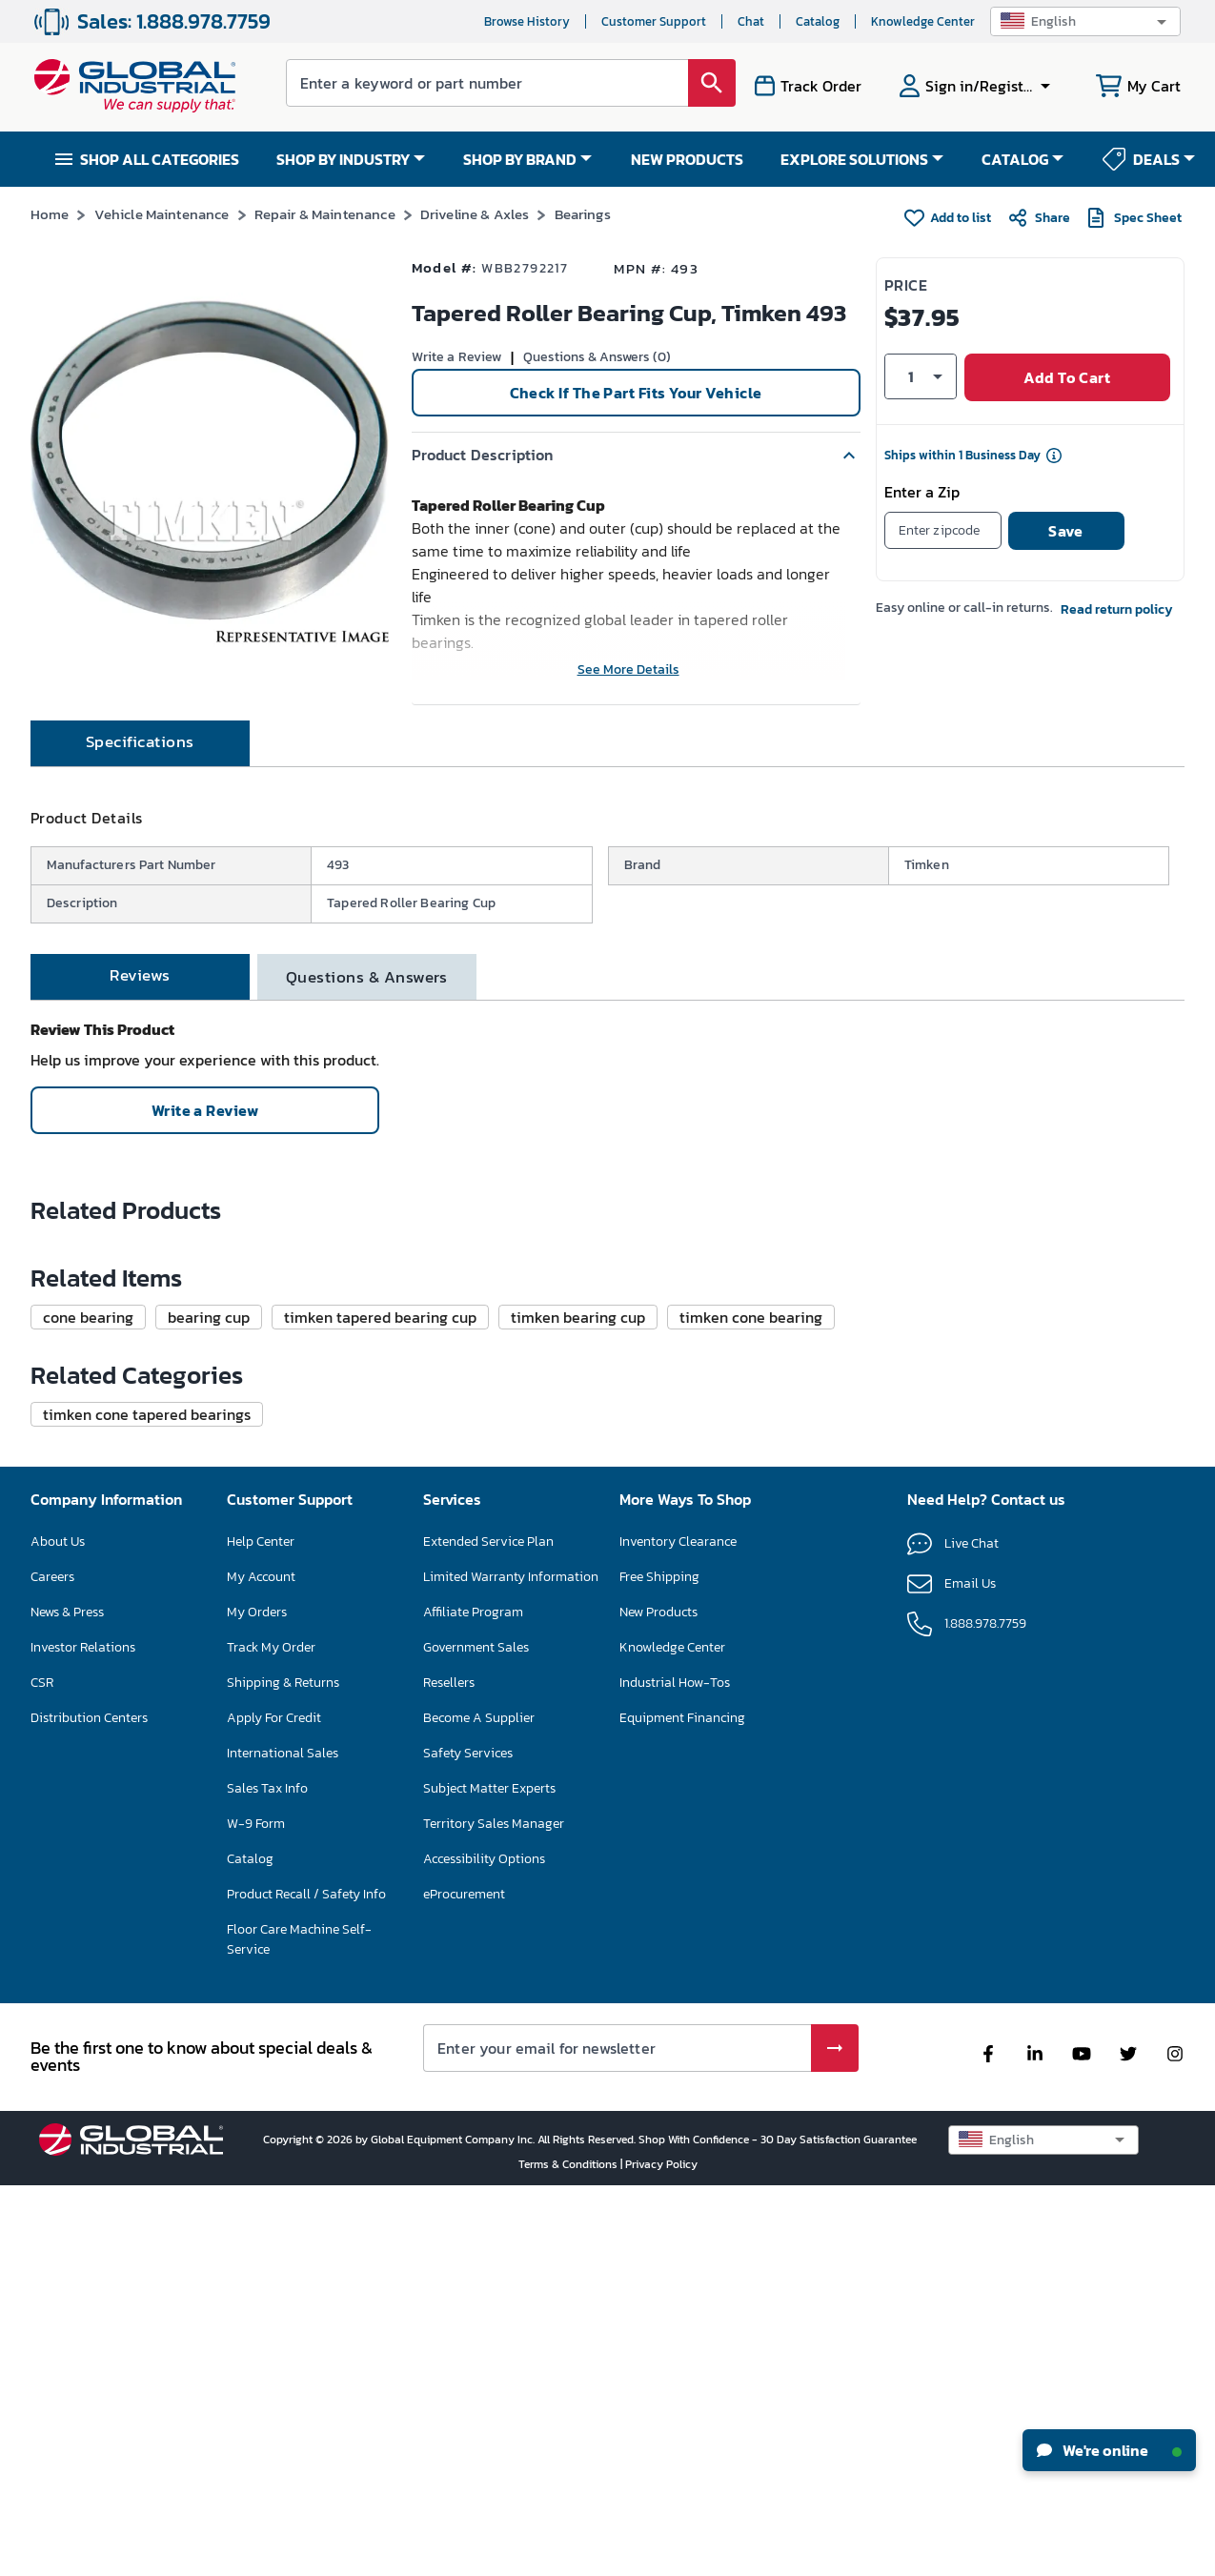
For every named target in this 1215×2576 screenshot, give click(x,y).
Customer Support (653, 21)
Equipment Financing (682, 2108)
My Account (261, 1967)
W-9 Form (256, 2213)
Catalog (818, 21)
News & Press (67, 2002)
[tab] (140, 802)
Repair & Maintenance (324, 214)
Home (50, 214)
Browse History (527, 21)
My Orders (257, 2002)
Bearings (583, 214)
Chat (751, 21)
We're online (1109, 2450)
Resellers (449, 2072)
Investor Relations (82, 2037)
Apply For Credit (274, 2108)
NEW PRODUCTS (687, 159)
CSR (41, 2072)
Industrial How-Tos (674, 2072)
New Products (658, 2002)
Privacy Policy (661, 2554)
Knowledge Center (923, 21)
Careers (52, 1967)
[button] (1085, 21)
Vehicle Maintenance (162, 214)
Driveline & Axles (475, 214)
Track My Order (271, 2037)
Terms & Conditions (569, 2554)
